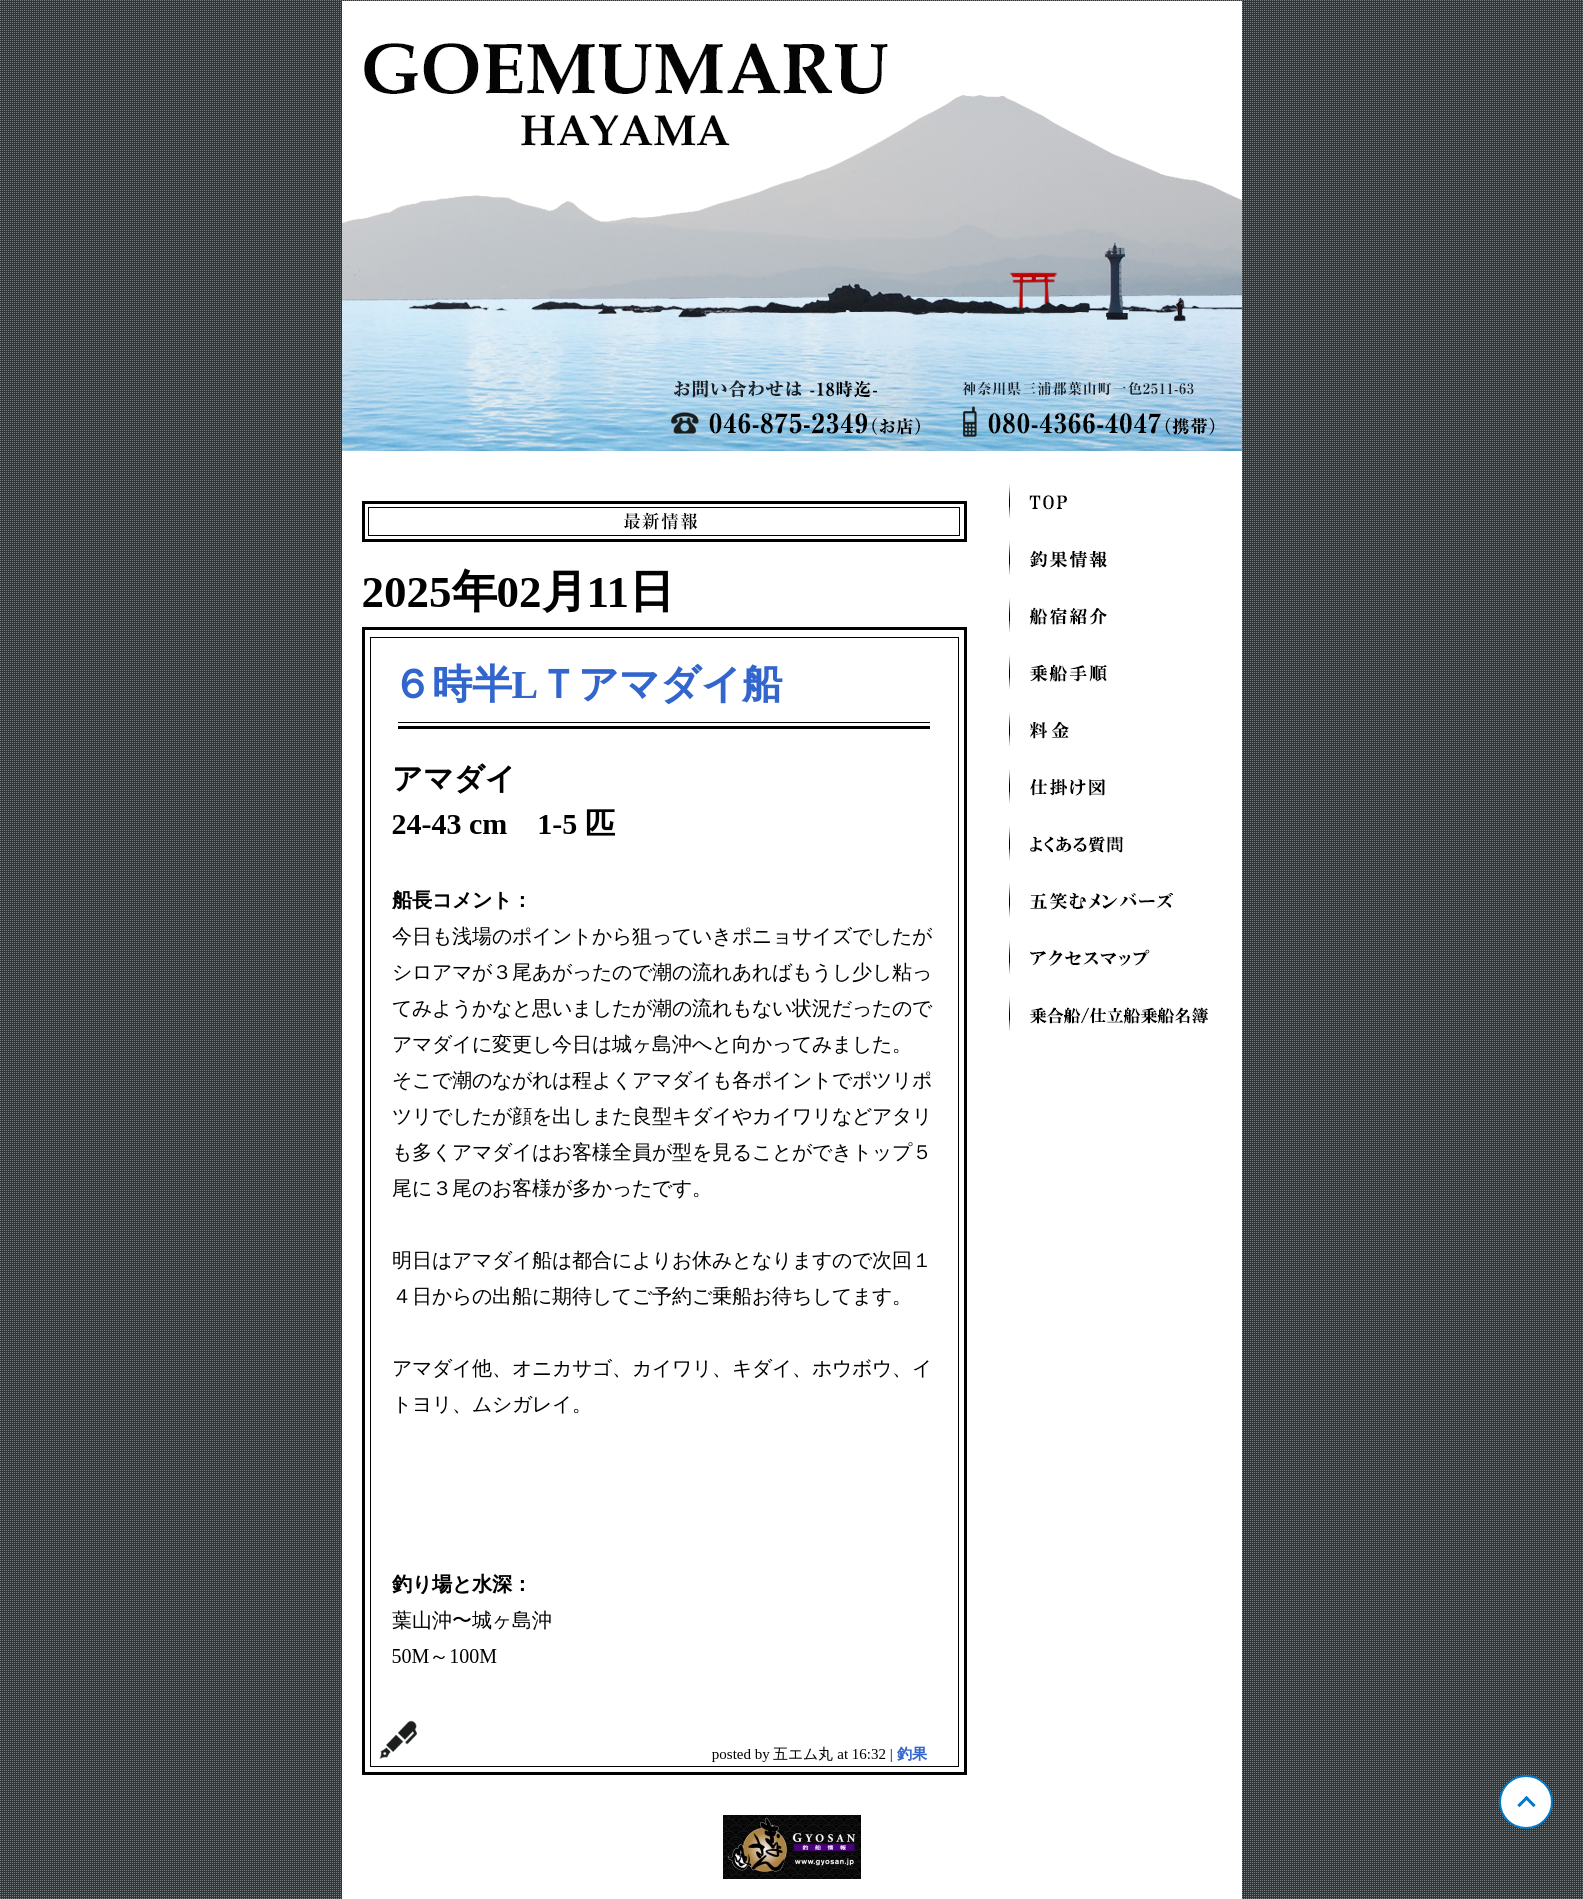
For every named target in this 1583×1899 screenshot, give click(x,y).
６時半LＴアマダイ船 (587, 684)
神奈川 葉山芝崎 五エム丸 (792, 226)
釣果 (912, 1754)
